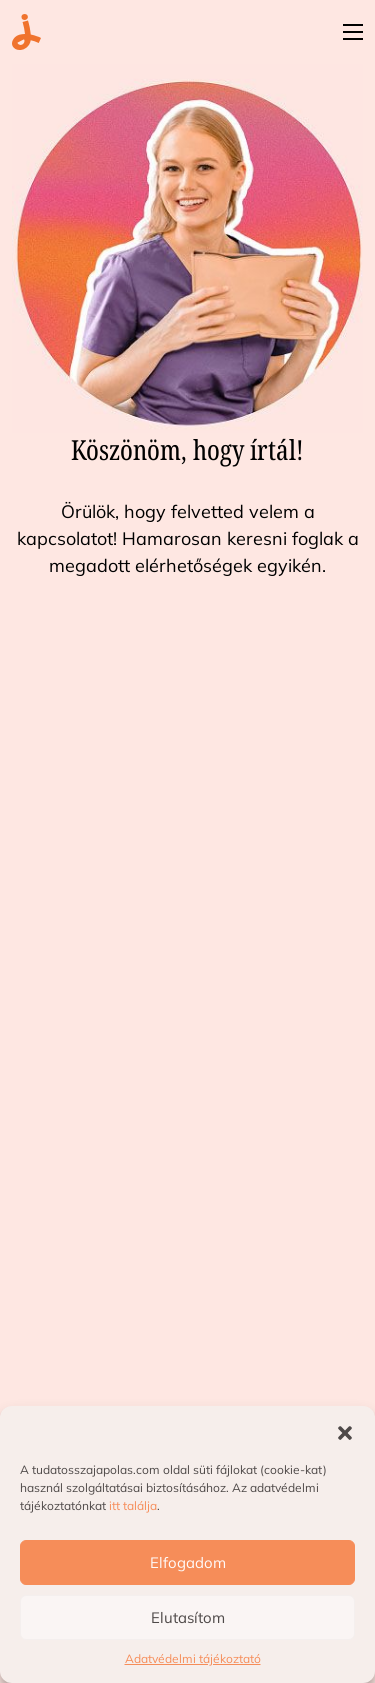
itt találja (133, 1505)
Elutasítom (188, 1617)
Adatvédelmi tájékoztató (193, 1658)
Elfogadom (188, 1562)
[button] (345, 1431)
